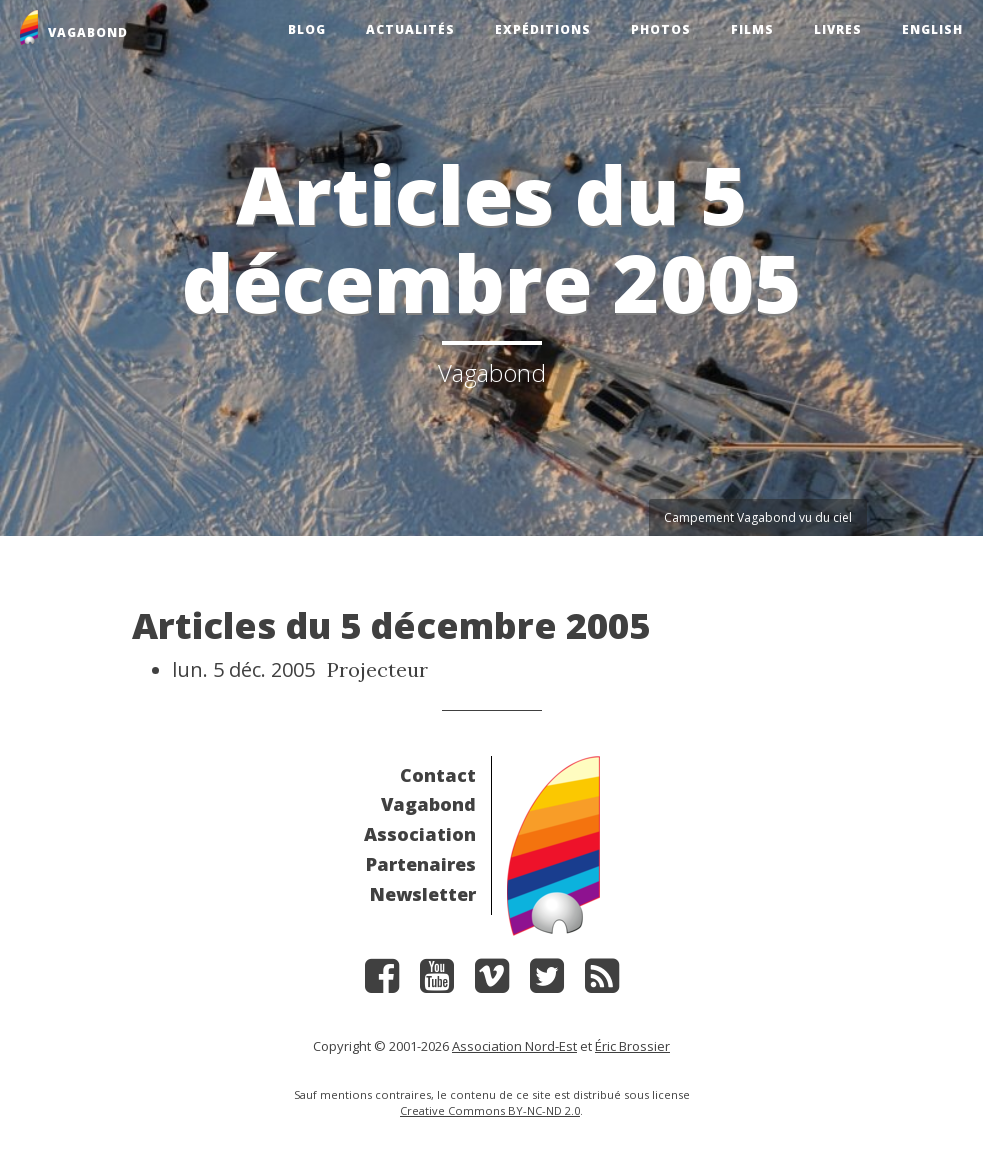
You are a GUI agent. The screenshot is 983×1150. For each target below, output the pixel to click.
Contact (438, 775)
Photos (661, 29)
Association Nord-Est (514, 1046)
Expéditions (543, 29)
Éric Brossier (632, 1046)
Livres (838, 29)
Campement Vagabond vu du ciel (758, 517)
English (932, 29)
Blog (307, 29)
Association (420, 834)
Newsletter (423, 894)
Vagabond (428, 804)
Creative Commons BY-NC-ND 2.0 (490, 1110)
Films (752, 29)
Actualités (410, 29)
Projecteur (377, 669)
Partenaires (421, 864)
